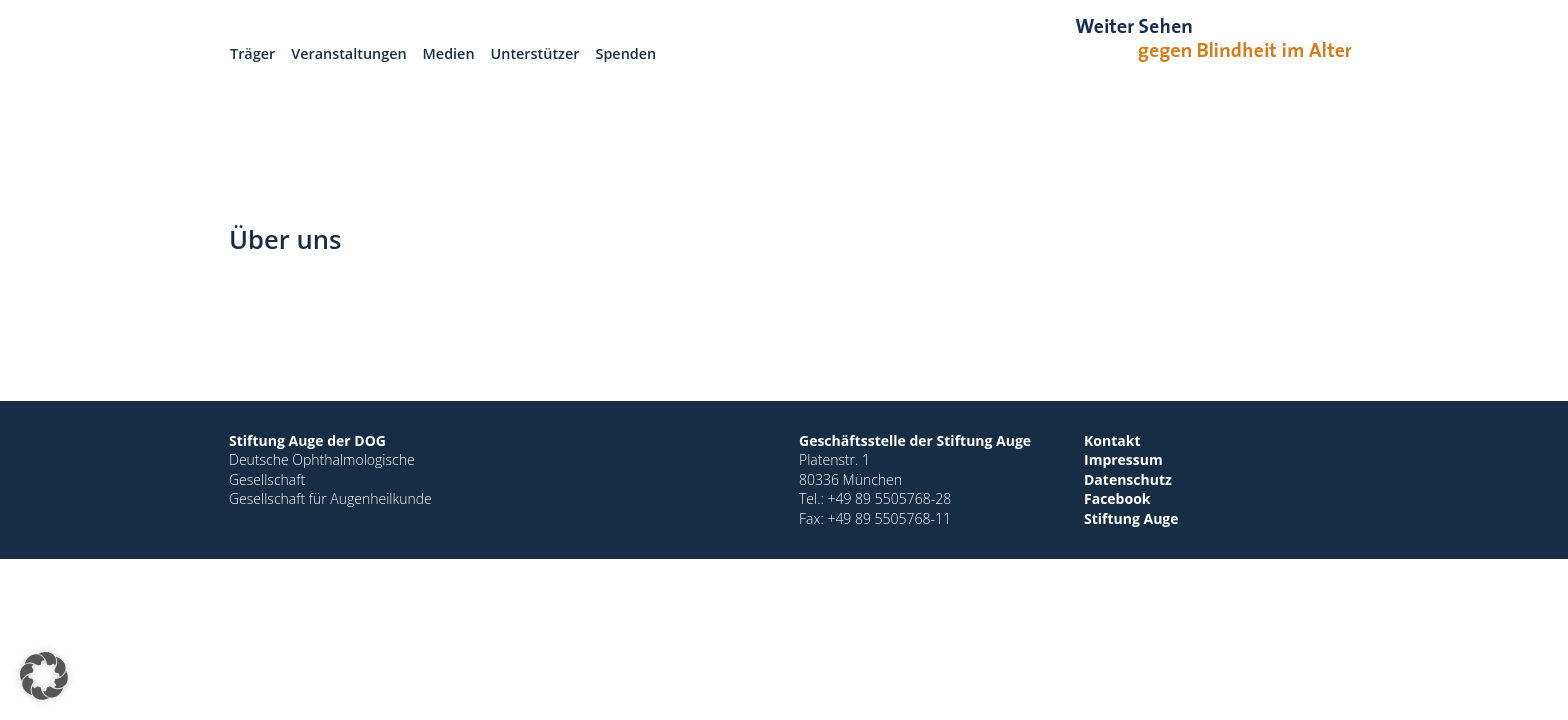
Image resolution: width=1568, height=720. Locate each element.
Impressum (1123, 459)
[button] (44, 676)
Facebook (1117, 498)
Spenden (626, 53)
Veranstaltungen (348, 53)
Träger (252, 53)
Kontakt (1112, 440)
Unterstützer (535, 53)
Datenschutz (1128, 479)
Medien (449, 53)
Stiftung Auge (1131, 518)
